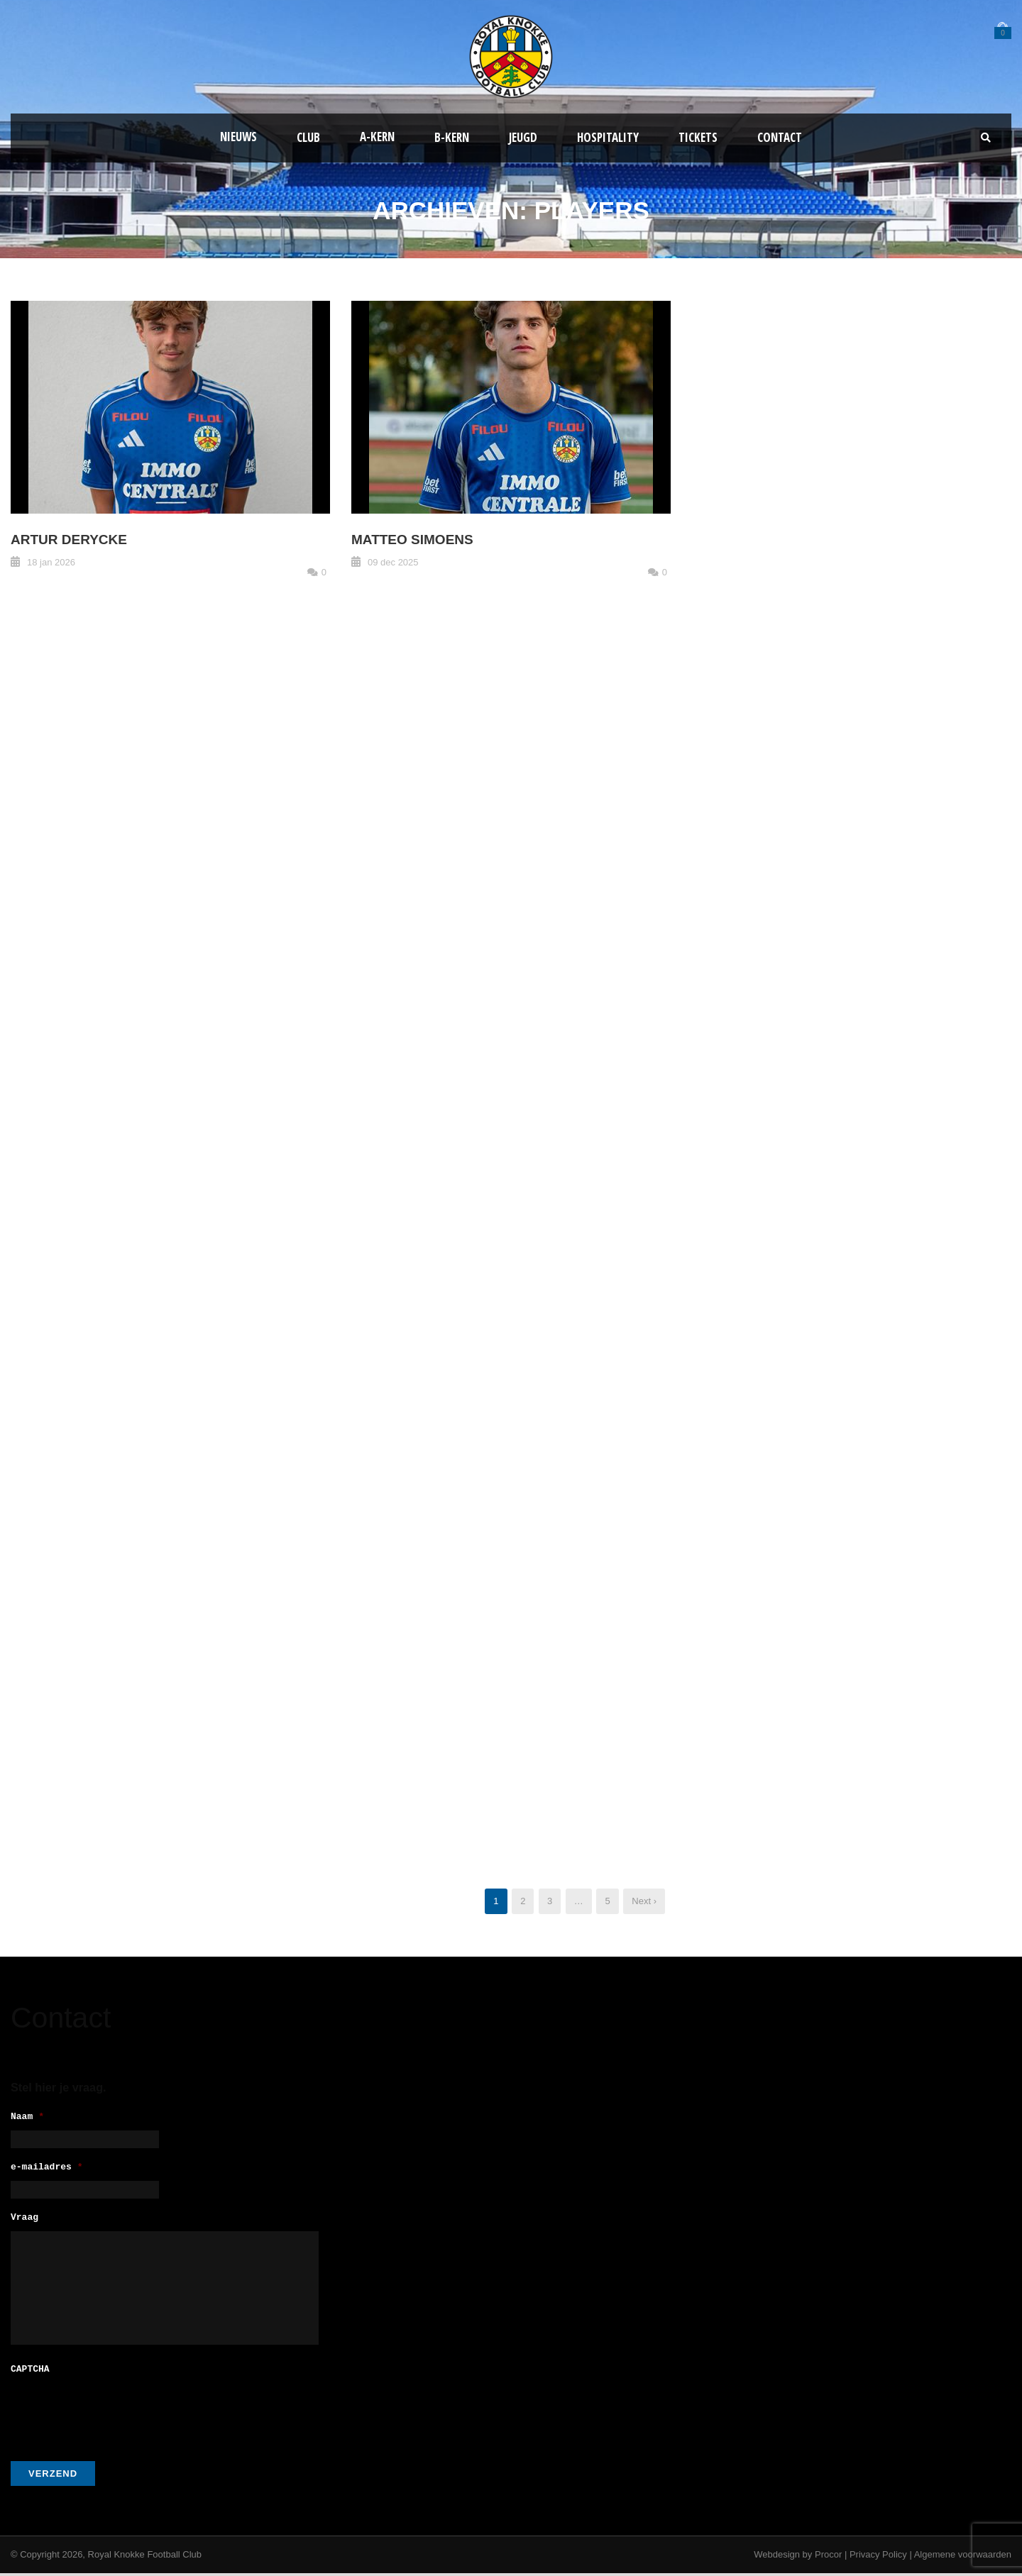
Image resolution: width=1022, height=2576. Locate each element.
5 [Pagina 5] (607, 1901)
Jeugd (523, 137)
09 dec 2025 (393, 562)
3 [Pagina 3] (549, 1901)
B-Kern (451, 137)
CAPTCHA (30, 2373)
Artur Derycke (69, 539)
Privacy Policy (878, 2557)
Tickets (698, 137)
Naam (27, 2117)
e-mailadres (47, 2170)
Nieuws (238, 136)
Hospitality (608, 137)
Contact (779, 137)
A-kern (377, 136)
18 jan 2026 (51, 562)
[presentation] (118, 2413)
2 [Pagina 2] (522, 1901)
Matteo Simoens (412, 539)
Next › (644, 1901)
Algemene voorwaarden (962, 2557)
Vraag (24, 2222)
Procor (828, 2557)
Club (308, 137)
